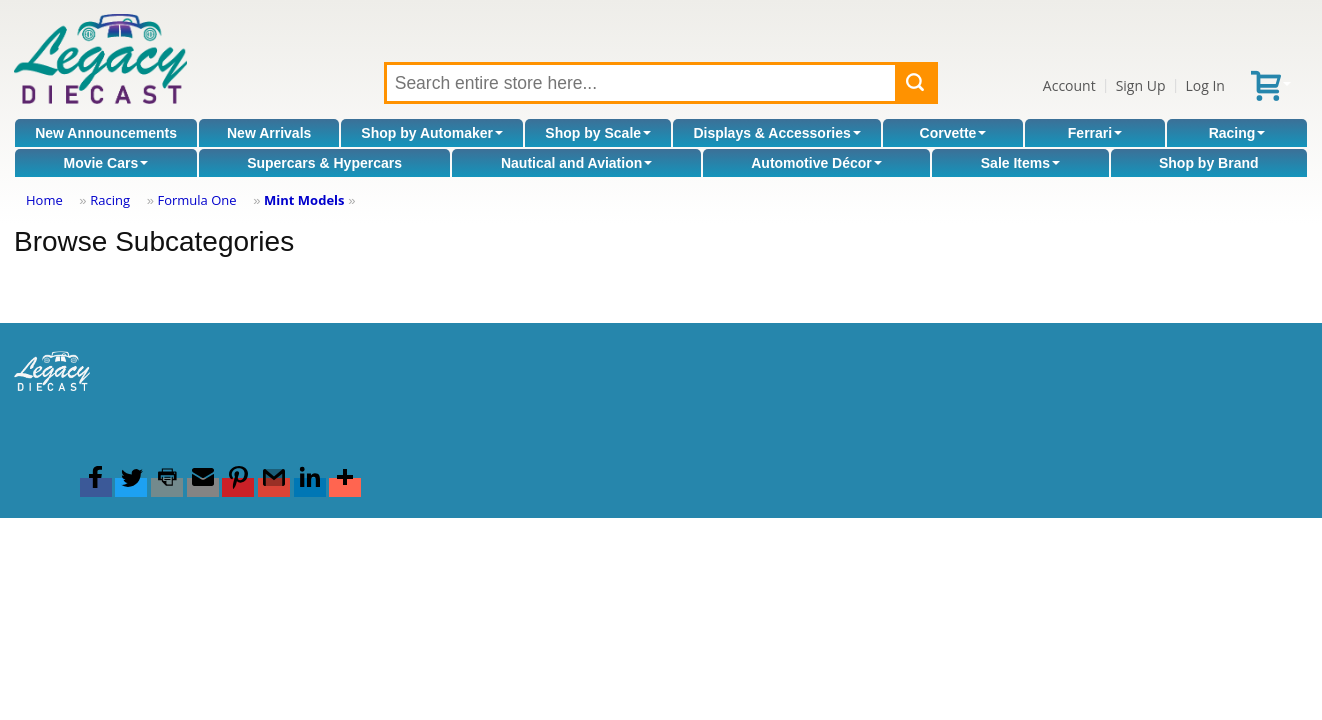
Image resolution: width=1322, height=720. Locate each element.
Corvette (953, 133)
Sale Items (1020, 163)
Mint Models (304, 200)
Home (44, 200)
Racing (1237, 133)
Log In (1204, 85)
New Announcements (106, 133)
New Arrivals (269, 133)
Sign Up (1141, 85)
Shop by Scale (598, 133)
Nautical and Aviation (576, 163)
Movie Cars (105, 163)
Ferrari (1095, 133)
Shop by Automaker (432, 133)
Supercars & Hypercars (324, 163)
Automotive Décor (816, 163)
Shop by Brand (1209, 163)
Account (1069, 85)
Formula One (196, 200)
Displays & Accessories (776, 133)
